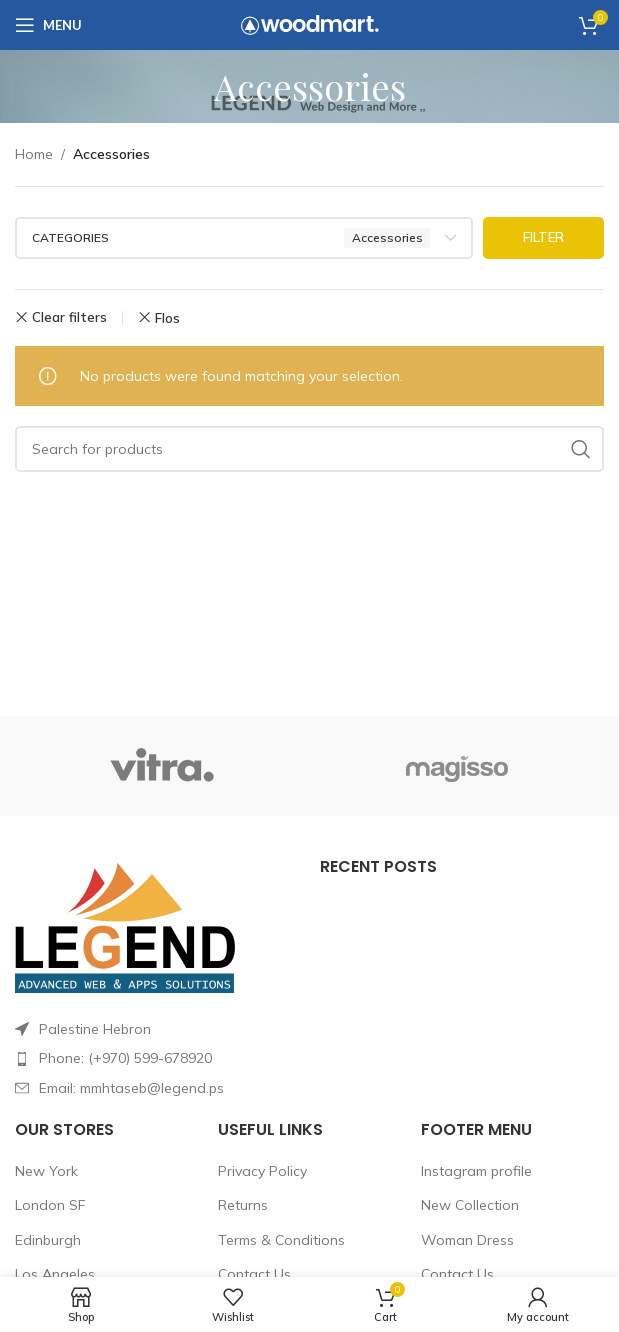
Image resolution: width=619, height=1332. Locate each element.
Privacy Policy (262, 1171)
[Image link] (125, 926)
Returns (243, 1205)
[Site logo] (310, 24)
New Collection (470, 1205)
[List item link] (157, 1058)
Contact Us (254, 1274)
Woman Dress (467, 1240)
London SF (50, 1205)
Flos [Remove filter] (167, 318)
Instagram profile (476, 1171)
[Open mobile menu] (48, 25)
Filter (543, 237)
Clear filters (69, 317)
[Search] (309, 449)
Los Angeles (55, 1274)
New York (46, 1171)
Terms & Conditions (281, 1240)
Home (34, 154)
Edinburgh (48, 1240)
